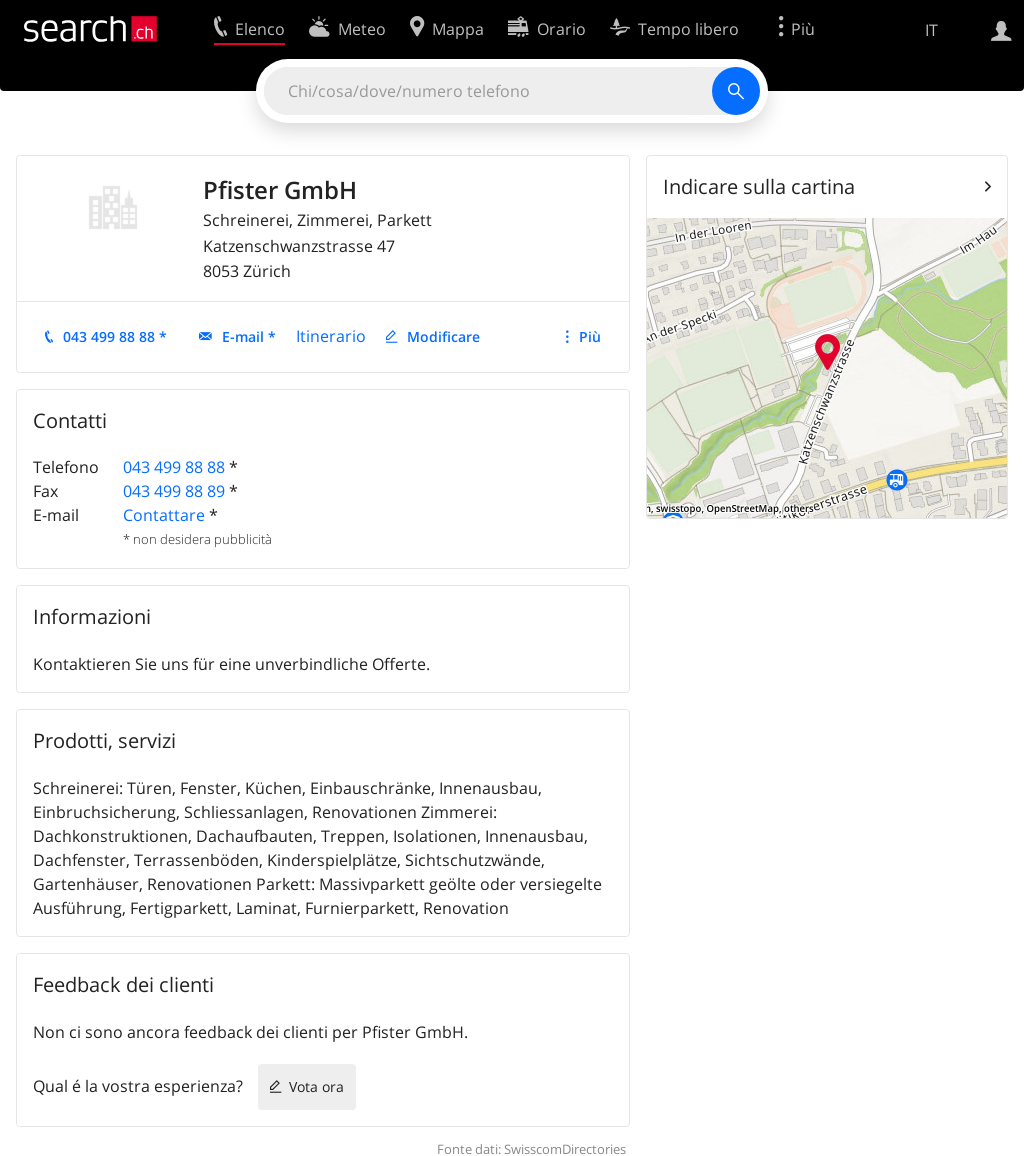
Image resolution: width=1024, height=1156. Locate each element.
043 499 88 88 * (115, 336)
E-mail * (249, 336)
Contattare (164, 515)
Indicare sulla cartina (759, 186)
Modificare (443, 336)
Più (590, 336)
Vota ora (316, 1086)
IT (931, 30)
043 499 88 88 (174, 467)
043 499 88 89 (174, 491)
